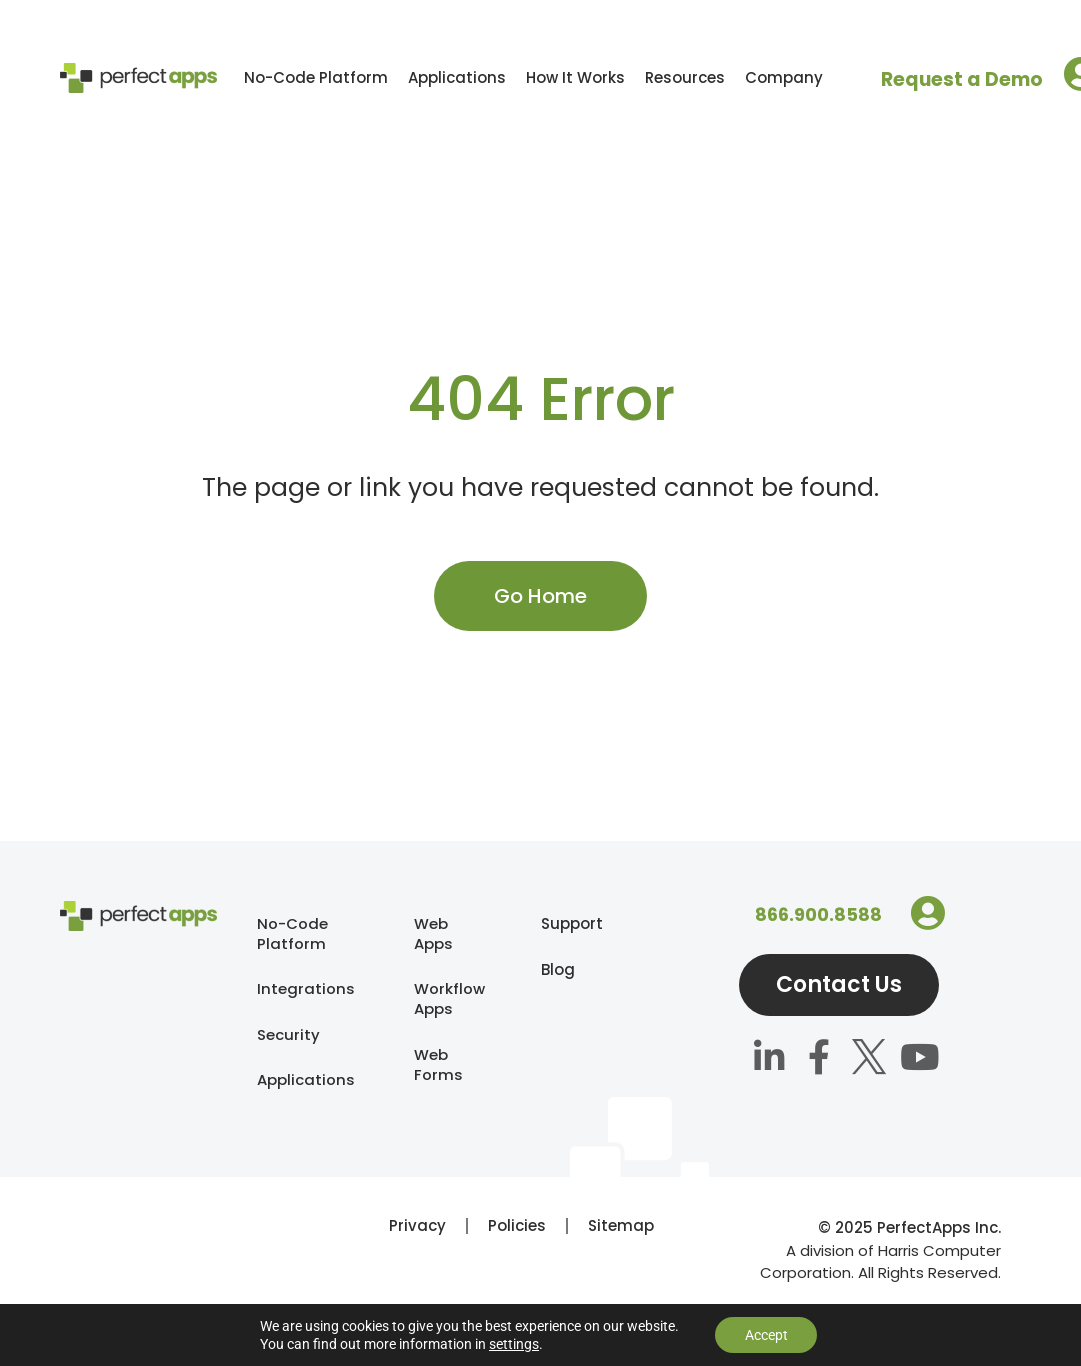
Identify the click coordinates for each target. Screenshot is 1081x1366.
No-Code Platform (316, 77)
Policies (517, 1252)
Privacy (417, 1252)
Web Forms (438, 1065)
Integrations (306, 989)
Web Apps (433, 933)
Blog (551, 969)
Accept (766, 1335)
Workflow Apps (449, 999)
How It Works (575, 77)
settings (513, 1344)
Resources (685, 77)
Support (551, 923)
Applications (457, 77)
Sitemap (621, 1252)
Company (784, 77)
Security (288, 1035)
